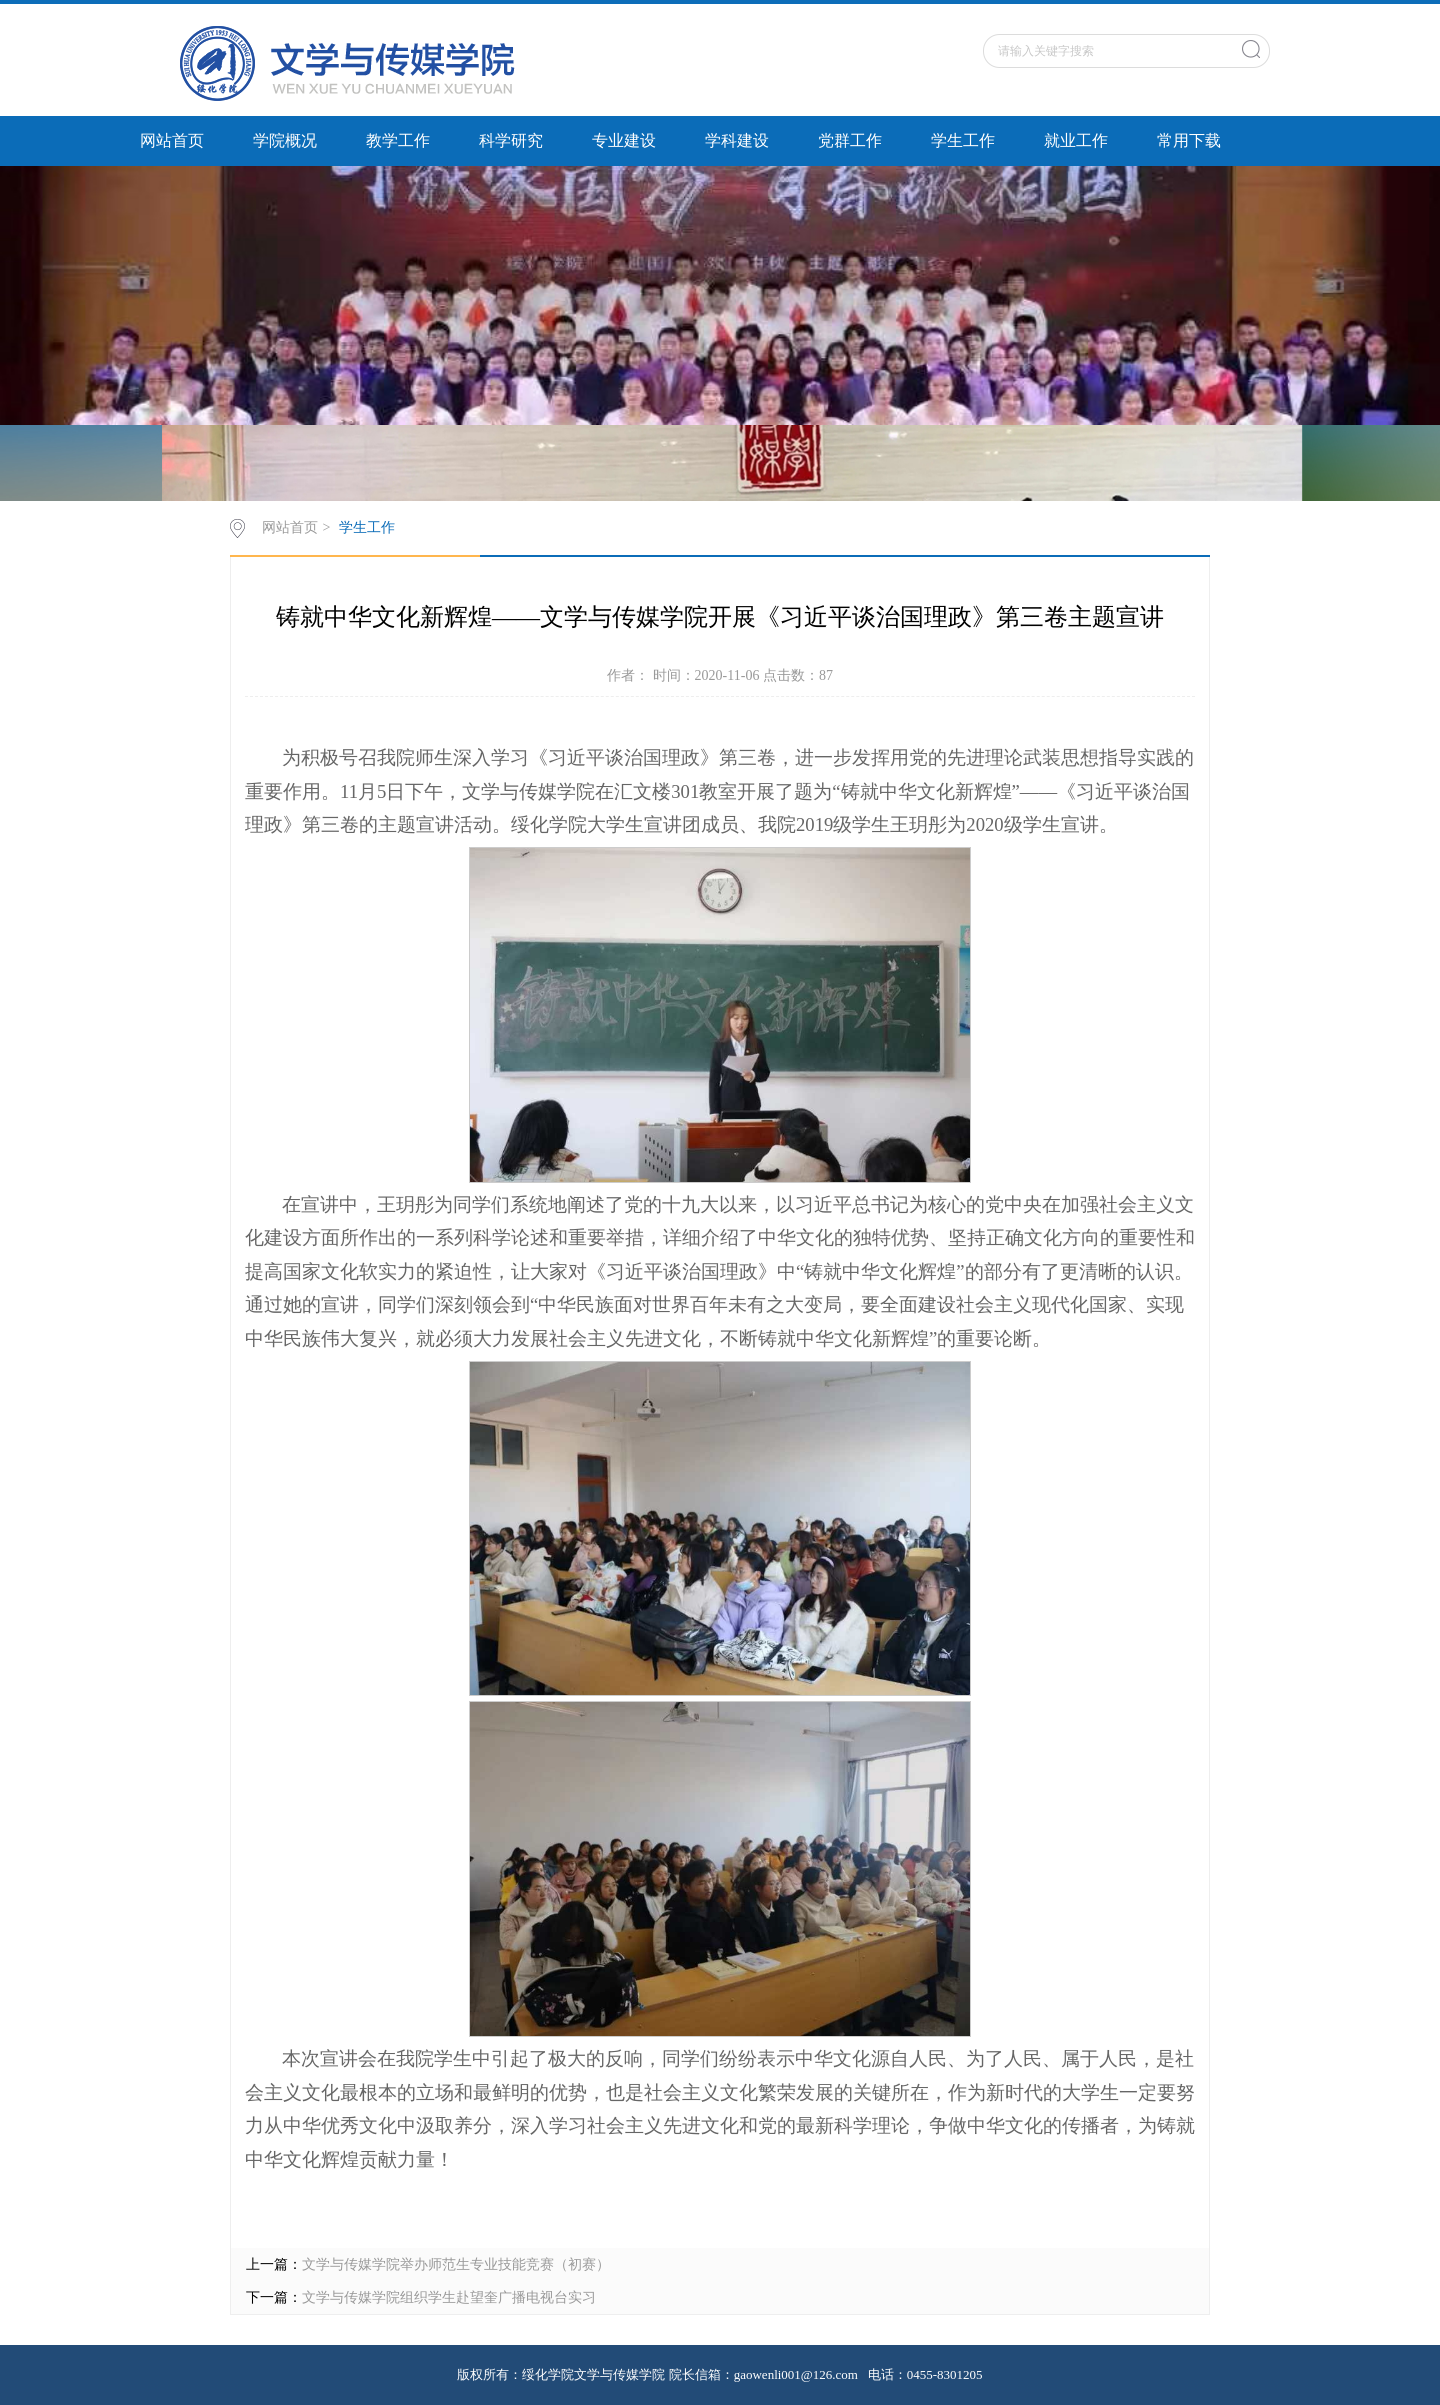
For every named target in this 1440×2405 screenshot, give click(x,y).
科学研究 (511, 140)
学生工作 (963, 140)
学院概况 (285, 140)
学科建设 (737, 140)
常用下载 (1189, 140)
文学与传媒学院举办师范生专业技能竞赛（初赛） (456, 2264)
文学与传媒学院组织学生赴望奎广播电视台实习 (449, 2297)
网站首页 (172, 140)
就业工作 (1076, 140)
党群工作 (850, 140)
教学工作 (398, 140)
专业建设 (624, 140)
